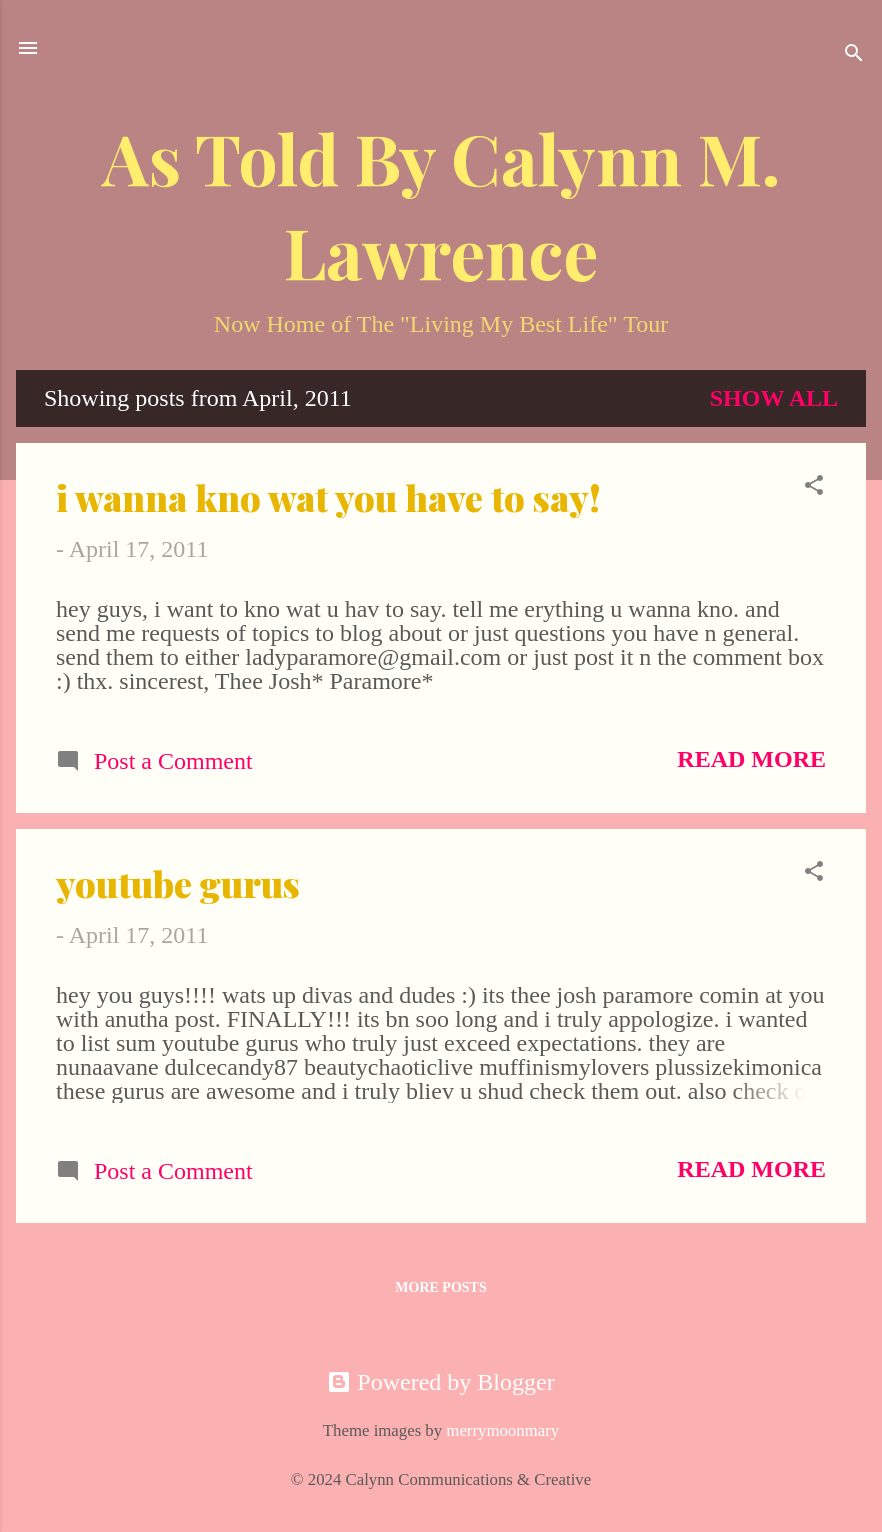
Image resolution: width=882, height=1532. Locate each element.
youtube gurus (178, 883)
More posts (440, 1287)
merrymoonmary (502, 1430)
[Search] (854, 54)
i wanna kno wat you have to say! (328, 497)
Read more (751, 759)
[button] (814, 487)
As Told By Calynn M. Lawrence (441, 204)
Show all (774, 398)
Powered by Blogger (440, 1382)
